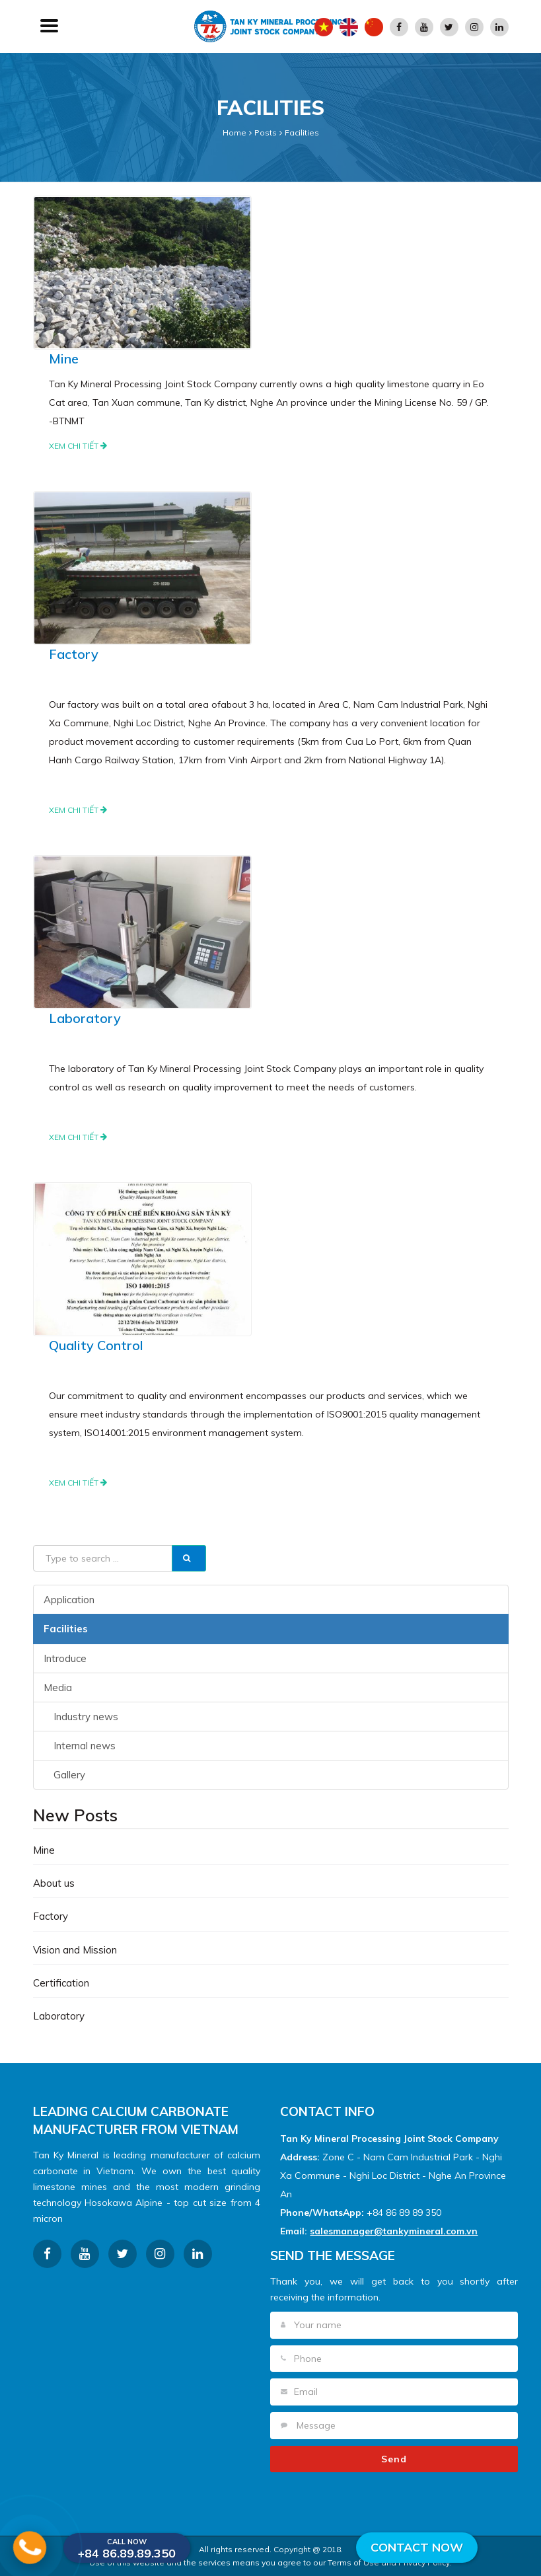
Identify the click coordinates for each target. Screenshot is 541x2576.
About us (54, 1883)
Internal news (85, 1745)
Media (58, 1687)
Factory (73, 654)
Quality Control (96, 1345)
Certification (61, 1983)
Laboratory (85, 1018)
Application (69, 1599)
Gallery (69, 1774)
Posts (265, 132)
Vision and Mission (75, 1950)
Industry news (86, 1716)
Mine (64, 358)
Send (394, 2459)
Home (234, 132)
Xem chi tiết (78, 446)
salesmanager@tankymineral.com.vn (394, 2231)
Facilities (302, 132)
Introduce (65, 1658)
